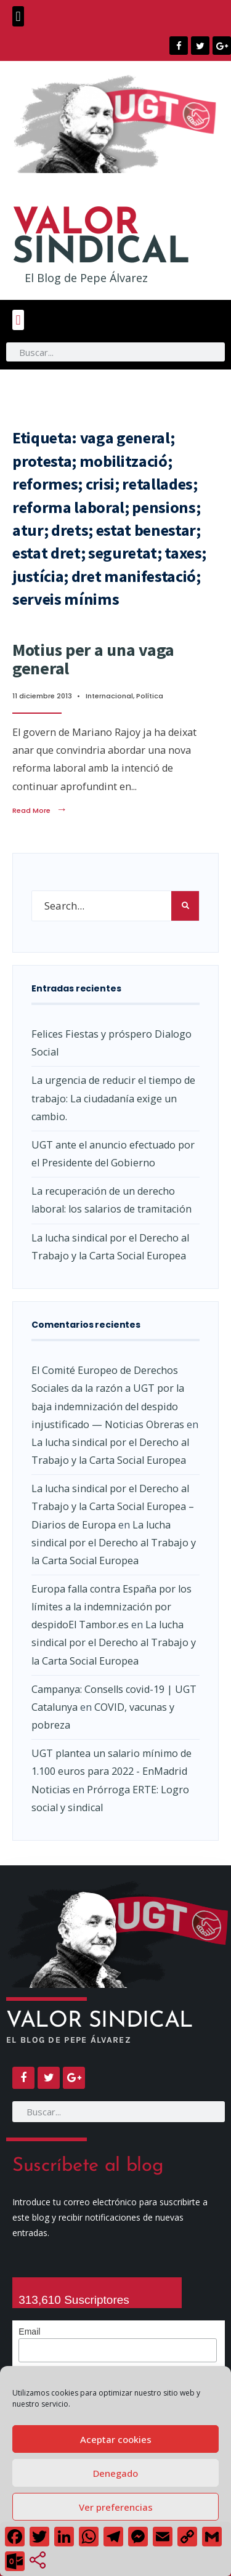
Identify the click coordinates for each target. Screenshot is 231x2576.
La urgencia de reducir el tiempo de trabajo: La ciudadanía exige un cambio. (113, 1098)
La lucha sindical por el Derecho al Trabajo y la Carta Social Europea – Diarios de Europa (112, 1506)
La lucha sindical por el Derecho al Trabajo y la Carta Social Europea (113, 1542)
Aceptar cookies (116, 2439)
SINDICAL (101, 239)
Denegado (115, 2473)
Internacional (109, 696)
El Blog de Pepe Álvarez (86, 277)
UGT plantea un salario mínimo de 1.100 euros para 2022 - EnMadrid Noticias (111, 1771)
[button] (18, 16)
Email (29, 2331)
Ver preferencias (116, 2507)
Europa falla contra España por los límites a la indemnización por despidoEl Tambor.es (111, 1606)
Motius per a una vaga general (93, 659)
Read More (39, 810)
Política (149, 696)
